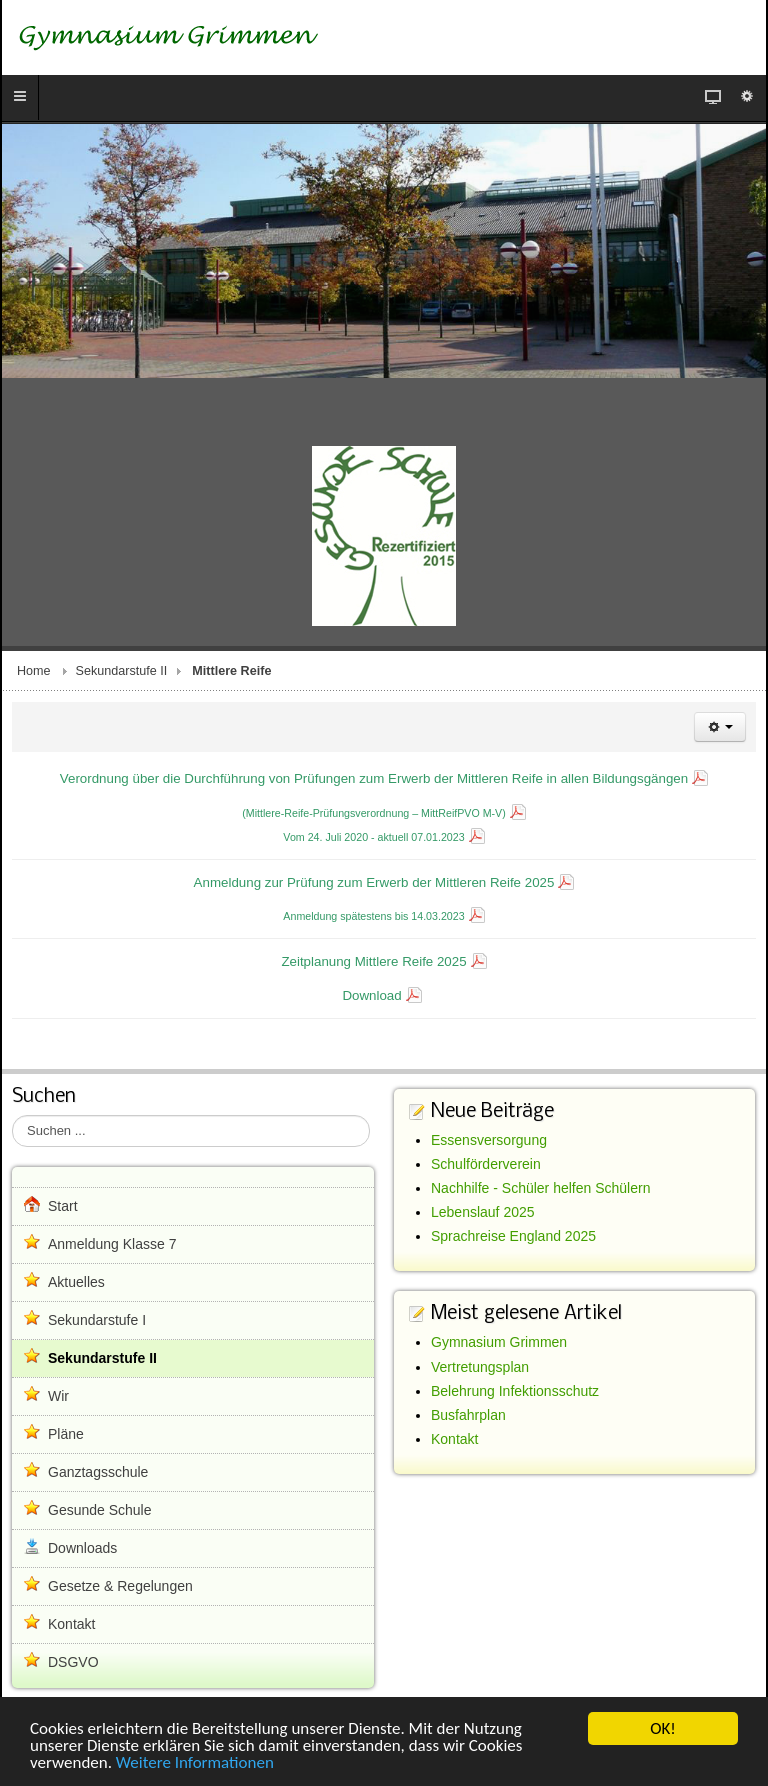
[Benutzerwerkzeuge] (720, 727)
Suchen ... (12, 1115)
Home (34, 671)
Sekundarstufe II (122, 671)
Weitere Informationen (195, 1763)
